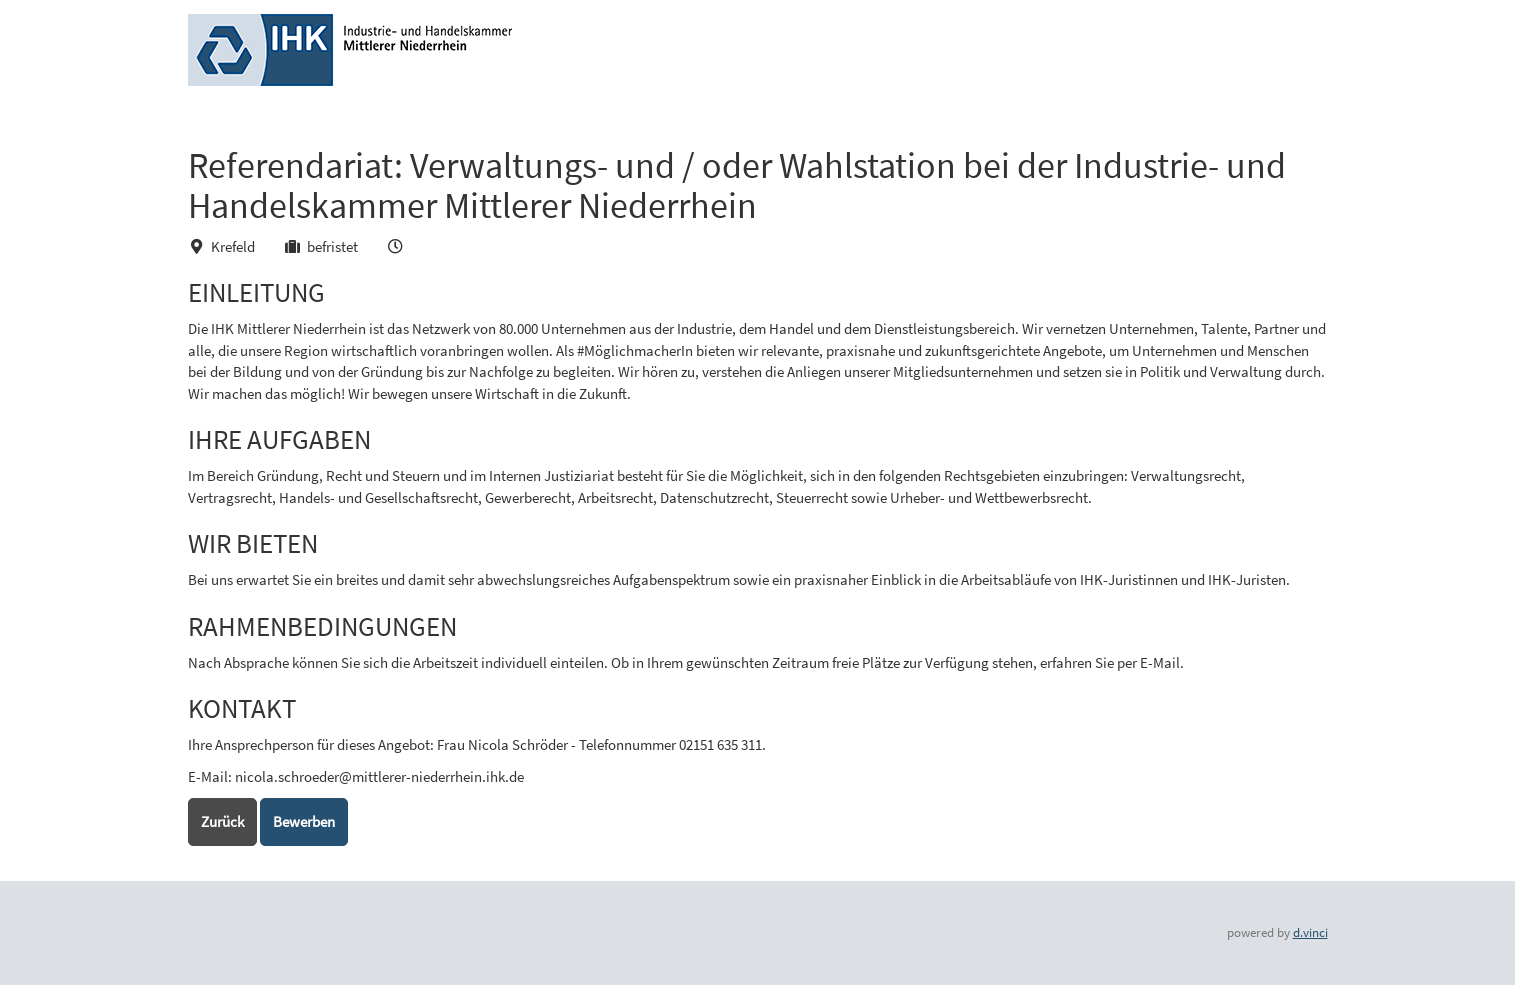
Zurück (222, 821)
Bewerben (304, 821)
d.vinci (1310, 932)
